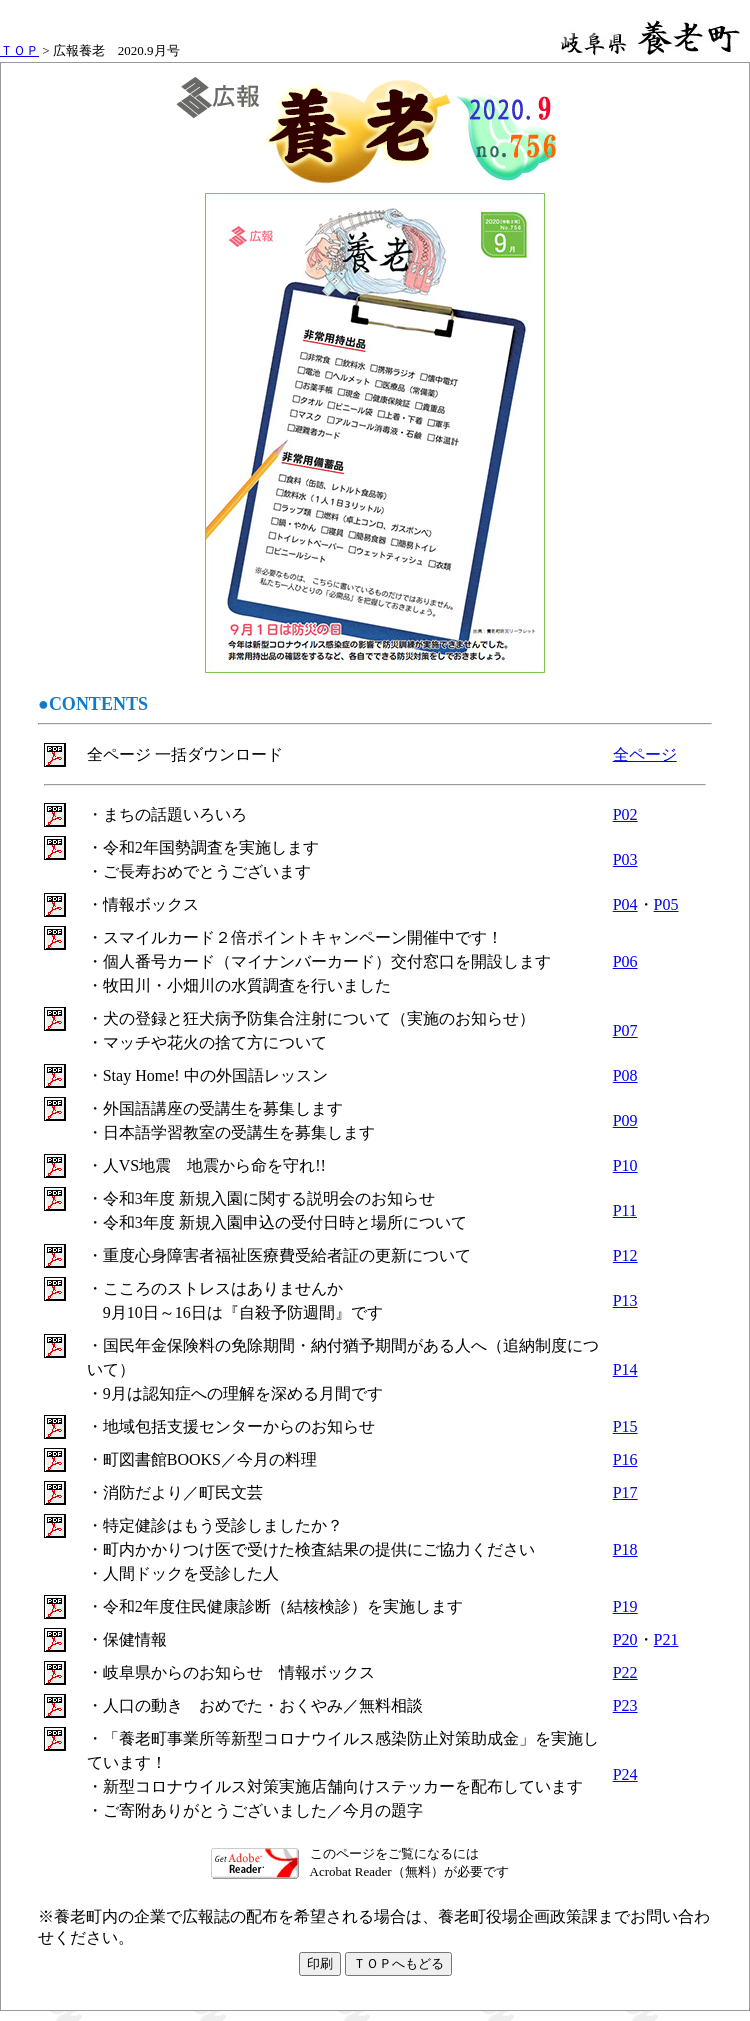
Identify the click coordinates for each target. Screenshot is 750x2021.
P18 (625, 1549)
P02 (625, 814)
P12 (625, 1255)
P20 (625, 1639)
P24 (625, 1774)
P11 (625, 1210)
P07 (625, 1030)
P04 (625, 904)
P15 (625, 1426)
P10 (625, 1165)
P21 (666, 1639)
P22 (625, 1672)
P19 (625, 1606)
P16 (625, 1459)
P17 (625, 1492)
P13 (625, 1300)
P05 (666, 904)
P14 (625, 1369)
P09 (625, 1120)
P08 (625, 1075)
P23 (625, 1705)
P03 (625, 859)
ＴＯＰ (19, 50)
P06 (625, 961)
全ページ (645, 754)
